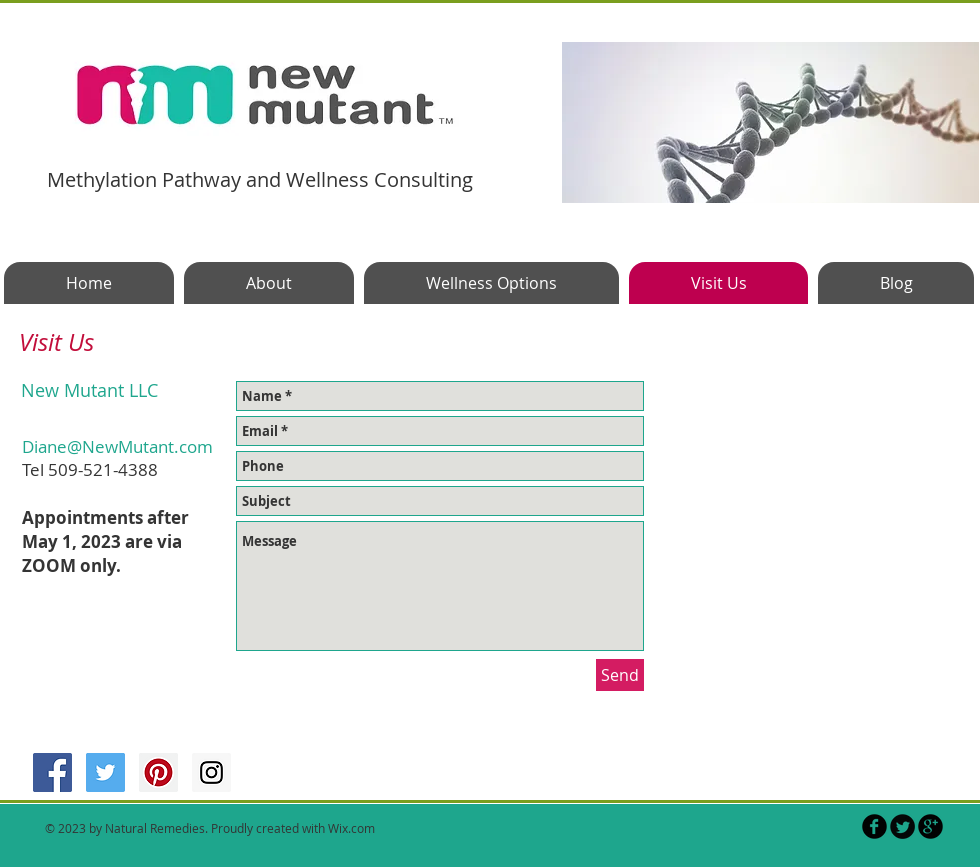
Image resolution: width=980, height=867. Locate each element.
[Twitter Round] (902, 826)
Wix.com (351, 828)
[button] (770, 122)
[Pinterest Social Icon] (158, 772)
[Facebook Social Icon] (52, 772)
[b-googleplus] (930, 826)
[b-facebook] (874, 826)
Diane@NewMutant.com (117, 446)
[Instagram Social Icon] (211, 772)
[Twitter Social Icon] (105, 772)
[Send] (620, 675)
